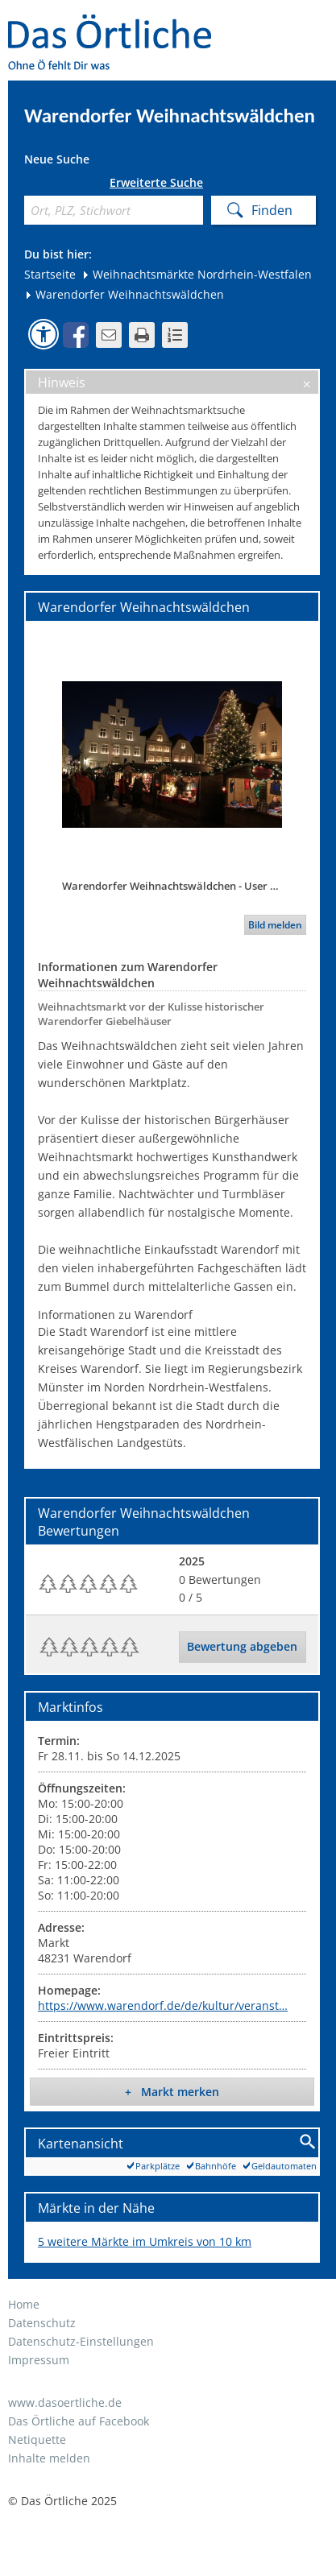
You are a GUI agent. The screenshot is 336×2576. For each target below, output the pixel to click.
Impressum (38, 2359)
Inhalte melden (49, 2458)
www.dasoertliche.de (65, 2402)
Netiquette (37, 2439)
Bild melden (275, 925)
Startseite (50, 274)
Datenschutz (42, 2322)
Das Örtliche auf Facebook (78, 2421)
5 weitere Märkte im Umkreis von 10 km (144, 2241)
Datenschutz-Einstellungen (81, 2341)
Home (23, 2304)
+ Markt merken (172, 2091)
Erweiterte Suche (156, 183)
